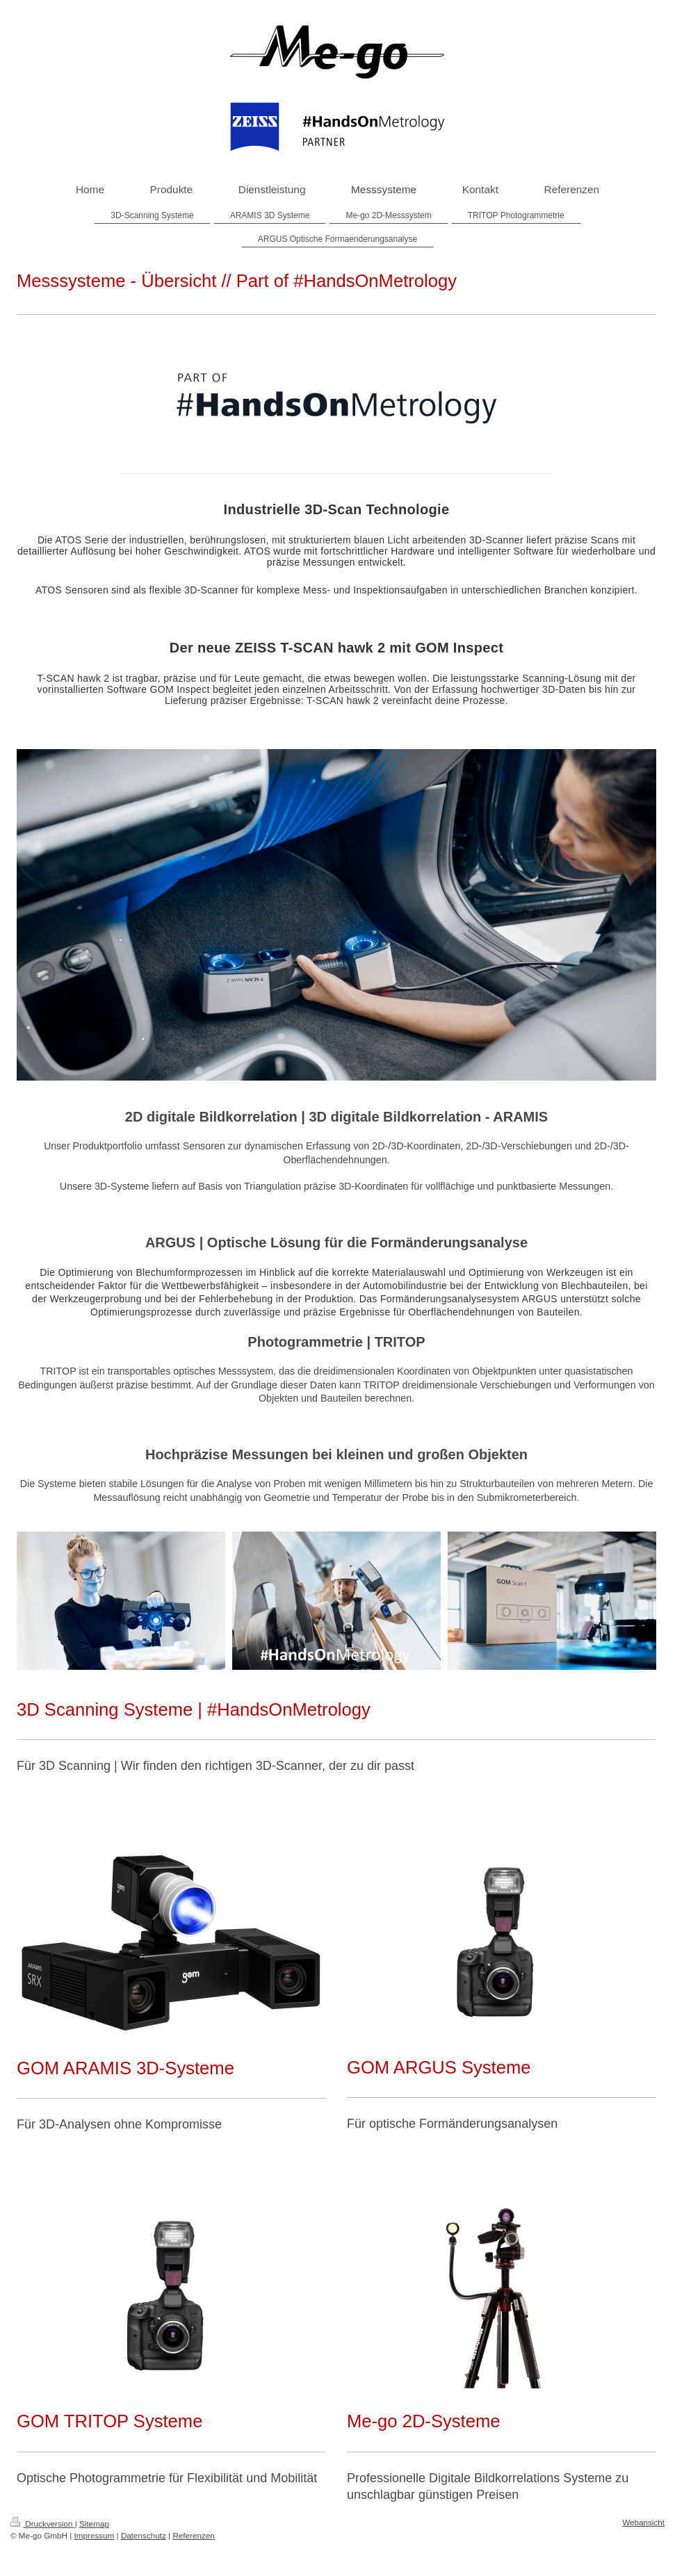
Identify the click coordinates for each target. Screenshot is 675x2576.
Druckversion (42, 2523)
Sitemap (94, 2523)
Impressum (94, 2535)
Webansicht (643, 2522)
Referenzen (193, 2535)
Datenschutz (143, 2535)
